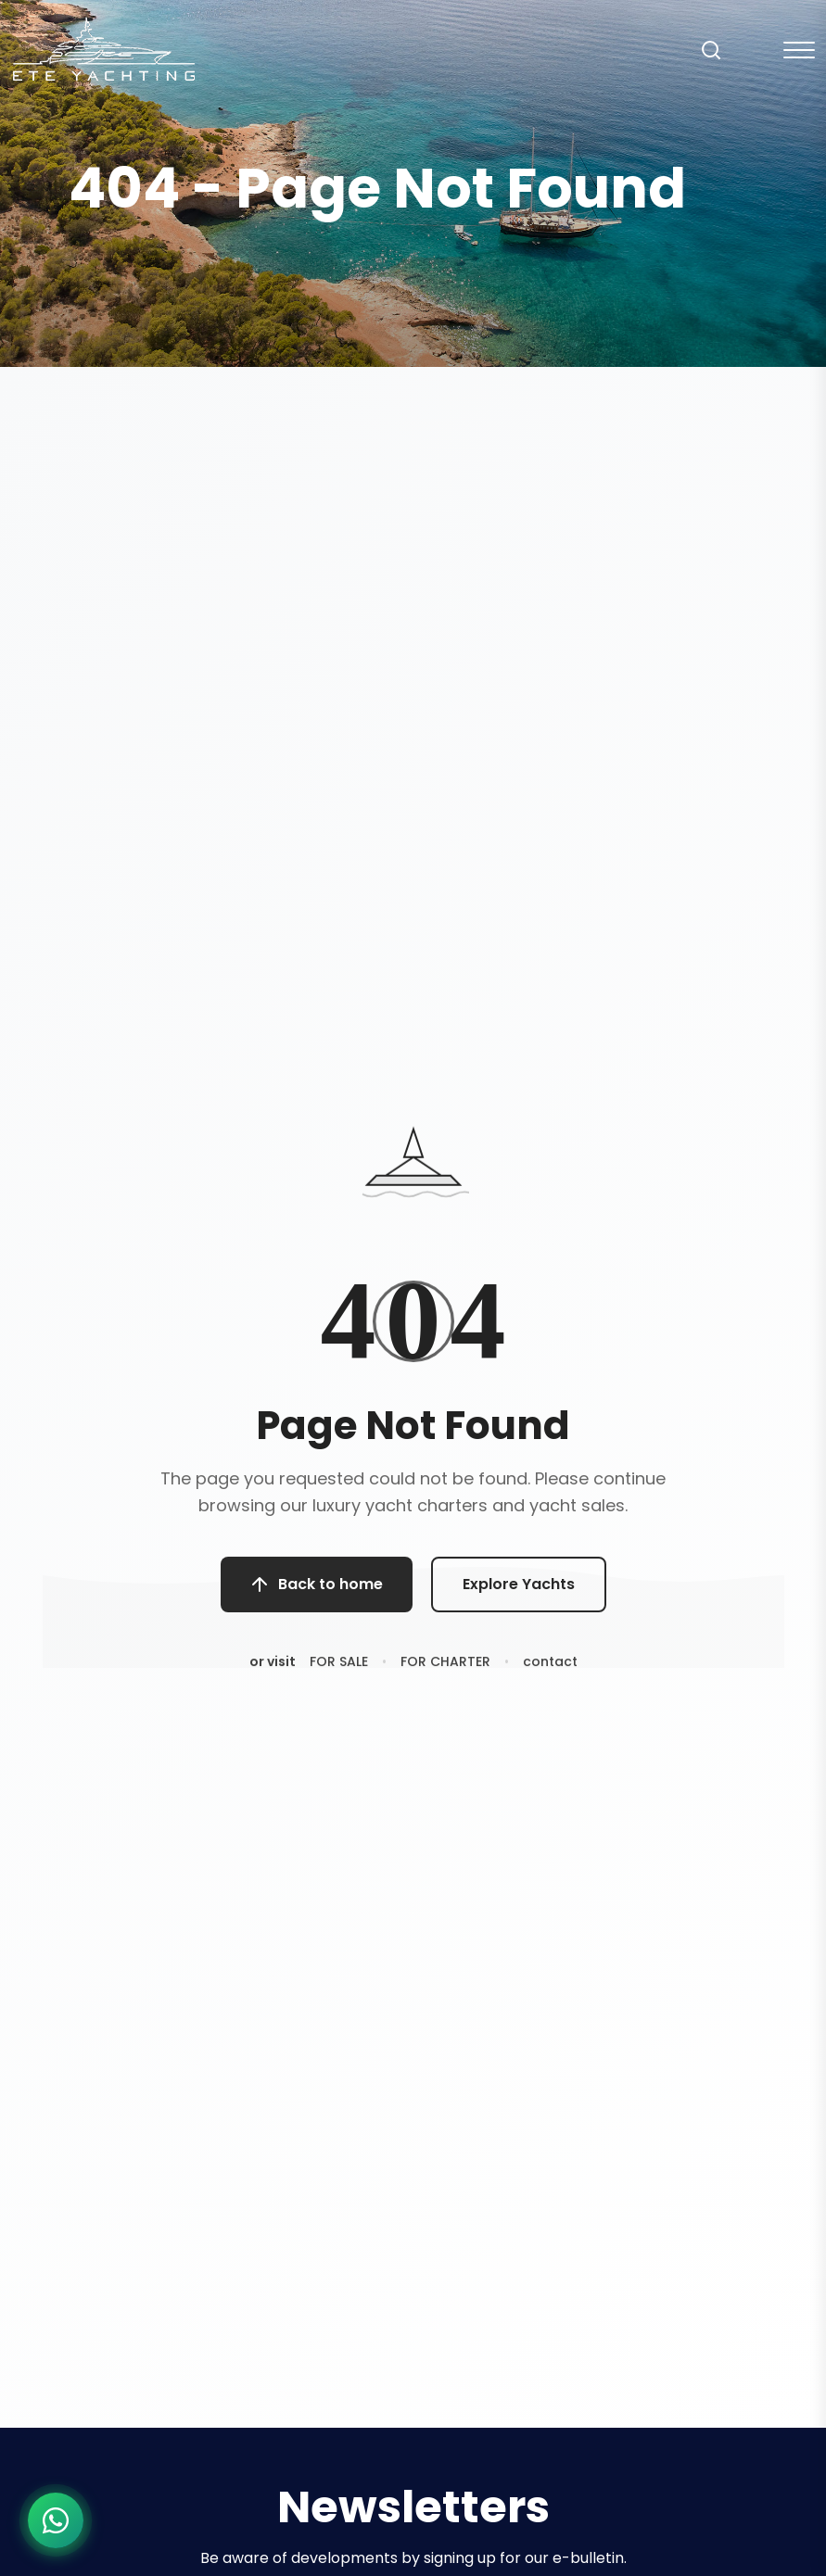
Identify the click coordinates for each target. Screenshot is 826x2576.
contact (550, 1671)
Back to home (316, 1591)
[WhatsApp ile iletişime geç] (55, 2520)
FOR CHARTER (445, 1671)
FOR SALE (339, 1671)
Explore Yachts (519, 1591)
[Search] (711, 50)
